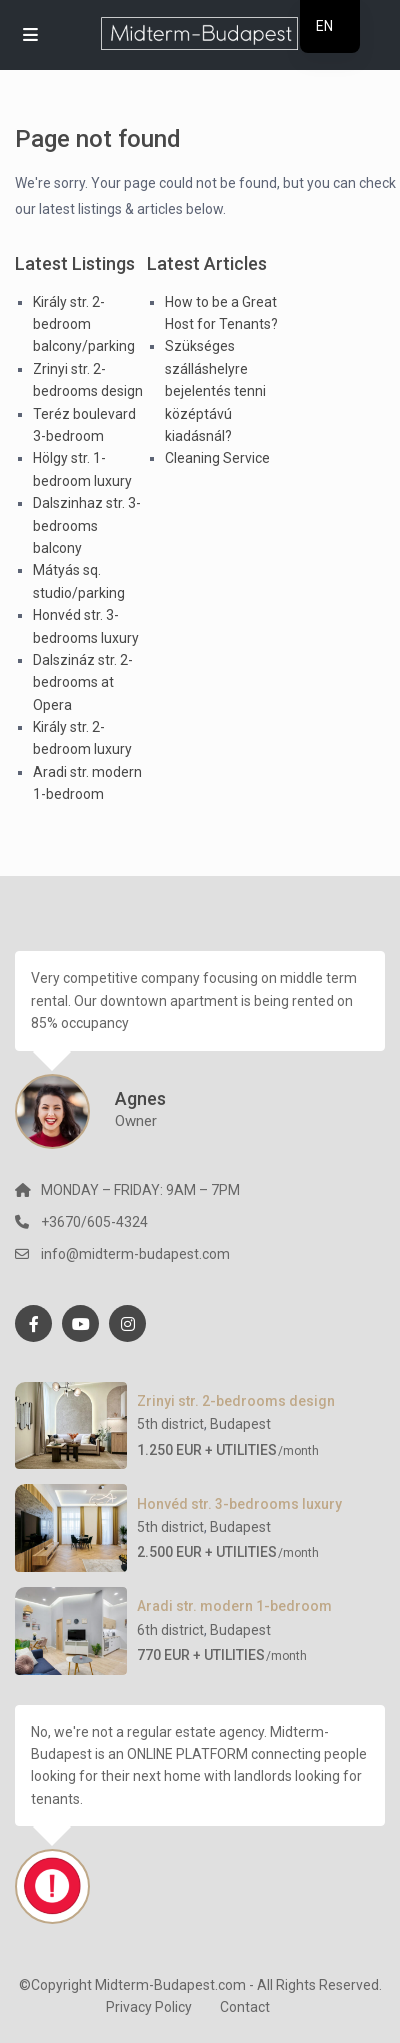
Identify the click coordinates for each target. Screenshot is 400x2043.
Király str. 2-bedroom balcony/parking (84, 324)
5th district (170, 1424)
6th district (170, 1630)
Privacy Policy (149, 2007)
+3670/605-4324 (94, 1222)
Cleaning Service (217, 458)
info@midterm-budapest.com (135, 1254)
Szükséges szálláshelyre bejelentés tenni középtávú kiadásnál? (215, 391)
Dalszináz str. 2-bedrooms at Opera (83, 682)
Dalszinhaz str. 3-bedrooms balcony (87, 525)
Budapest (240, 1424)
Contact (245, 2007)
